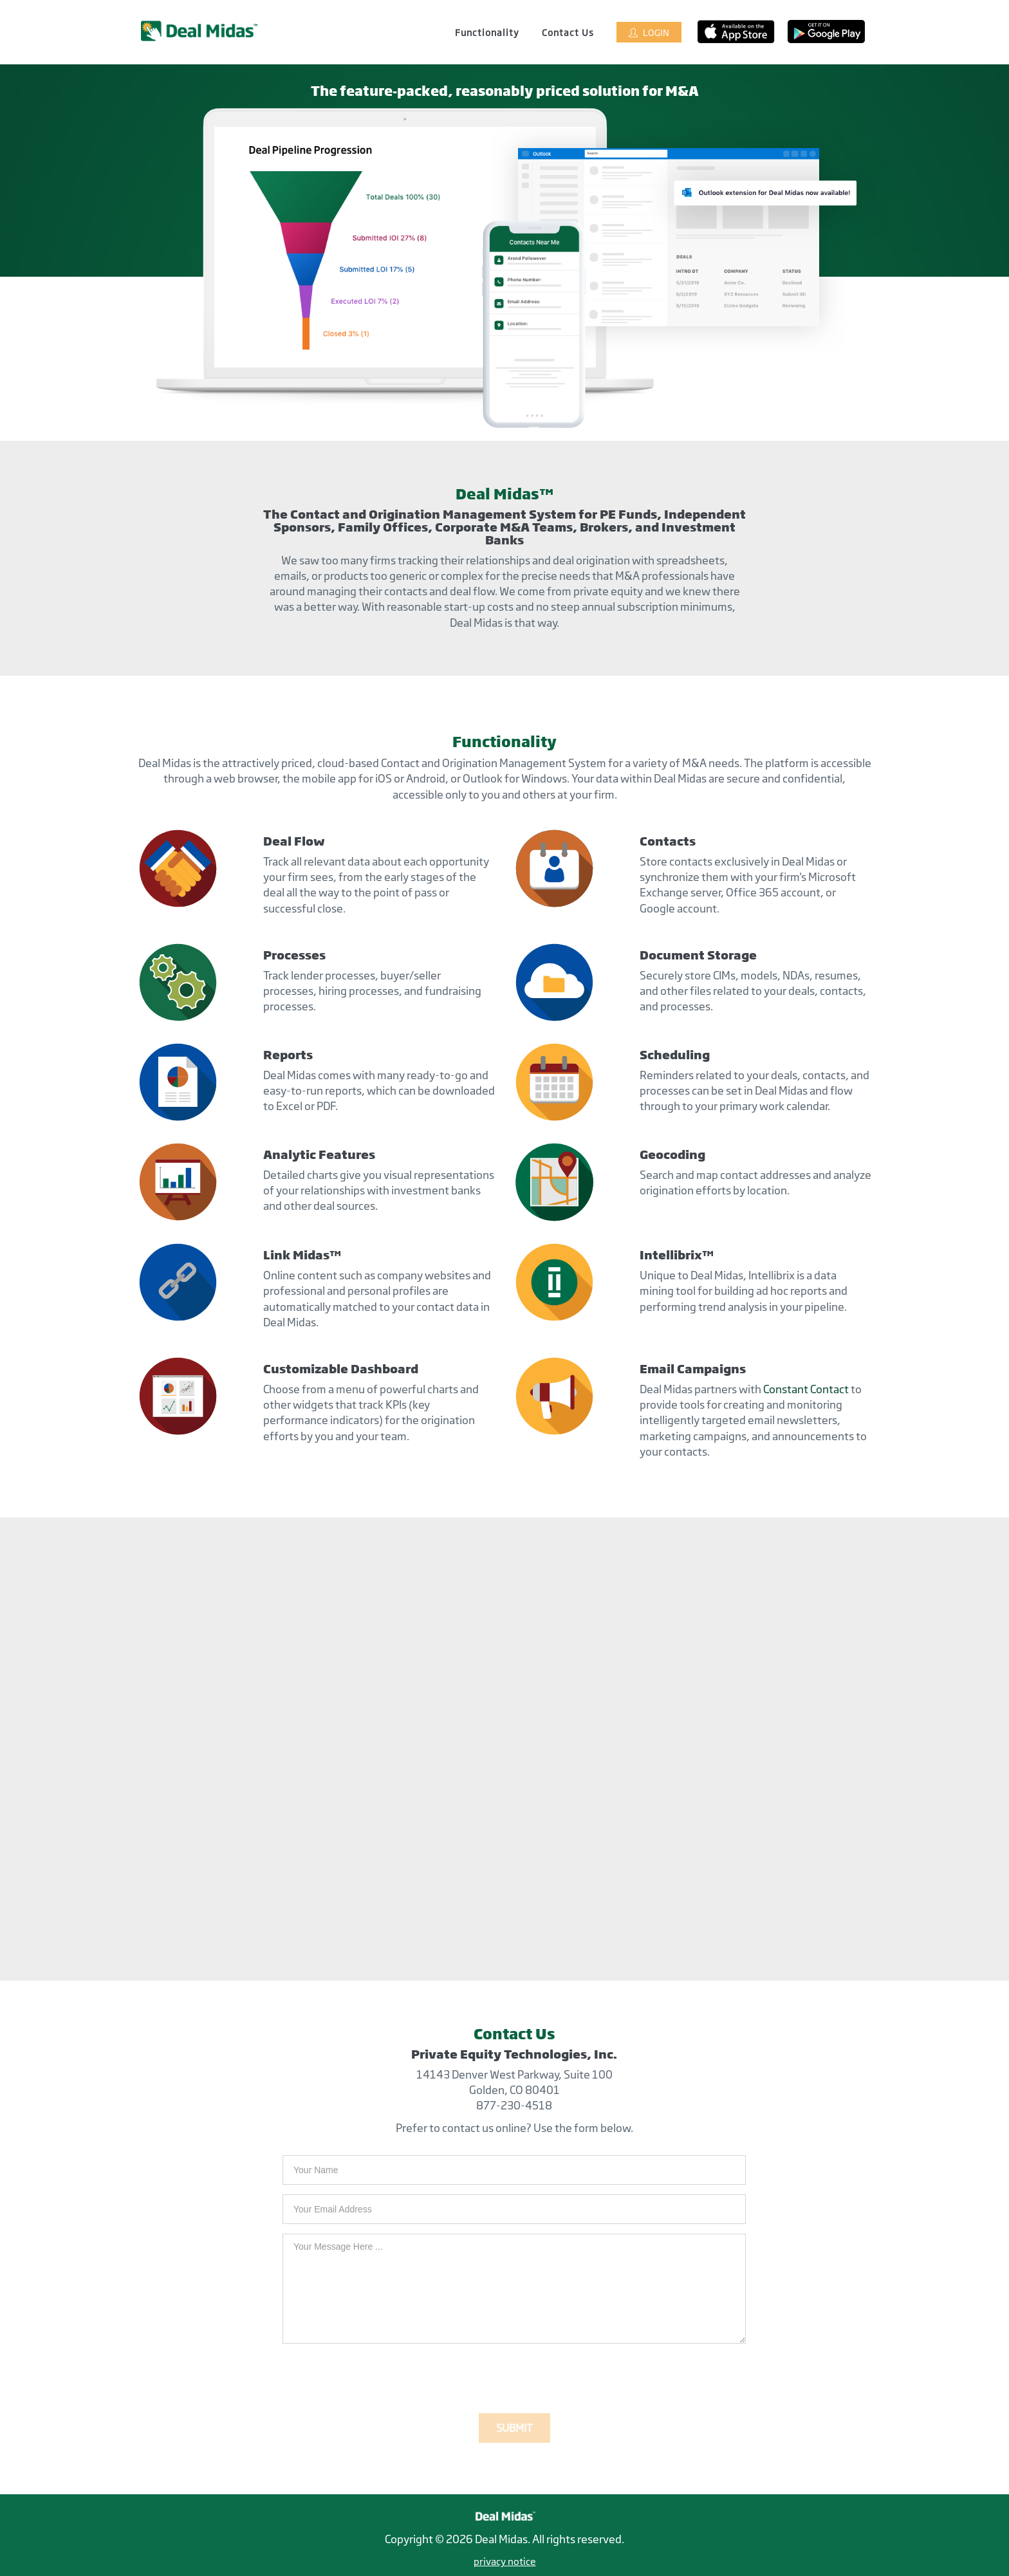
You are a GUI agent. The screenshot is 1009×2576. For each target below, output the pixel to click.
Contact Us (568, 32)
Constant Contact (806, 1389)
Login (649, 32)
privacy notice (505, 2561)
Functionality (487, 32)
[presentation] (380, 2378)
